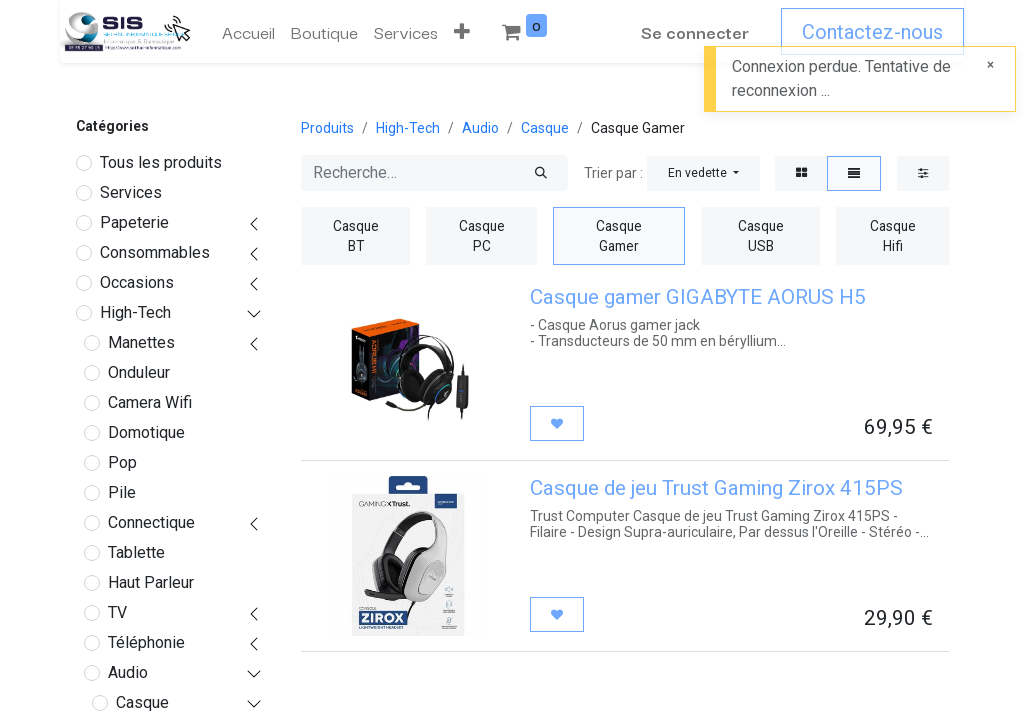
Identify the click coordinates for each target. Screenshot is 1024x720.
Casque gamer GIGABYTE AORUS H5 (698, 297)
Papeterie (134, 222)
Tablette (136, 552)
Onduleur (139, 372)
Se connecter (695, 31)
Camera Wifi (150, 402)
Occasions (137, 282)
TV (117, 612)
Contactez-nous (872, 32)
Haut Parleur (151, 582)
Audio (128, 672)
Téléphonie (146, 642)
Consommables (155, 252)
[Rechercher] (541, 173)
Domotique (146, 432)
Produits (327, 128)
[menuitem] (248, 32)
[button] (462, 32)
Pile (122, 492)
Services (131, 192)
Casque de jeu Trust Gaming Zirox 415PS (716, 488)
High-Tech (135, 312)
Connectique (151, 522)
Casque (142, 702)
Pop (122, 462)
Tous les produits (161, 162)
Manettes (141, 342)
